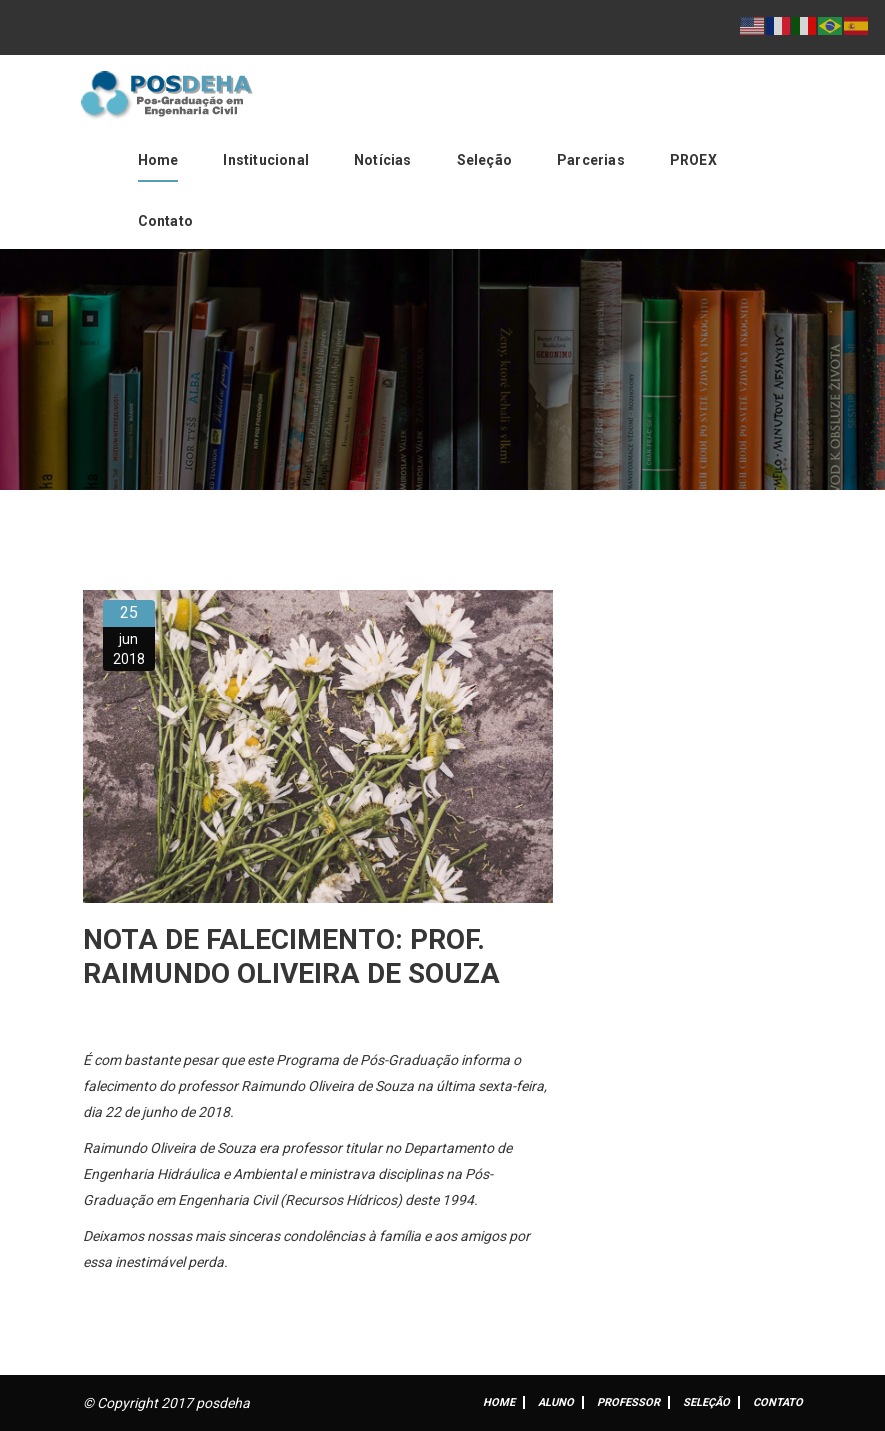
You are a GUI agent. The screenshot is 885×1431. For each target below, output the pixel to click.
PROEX (693, 160)
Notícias (383, 160)
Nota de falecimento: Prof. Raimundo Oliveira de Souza (291, 956)
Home (158, 160)
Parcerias (591, 160)
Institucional (266, 160)
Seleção (484, 160)
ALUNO (556, 1402)
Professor (628, 1402)
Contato (165, 221)
